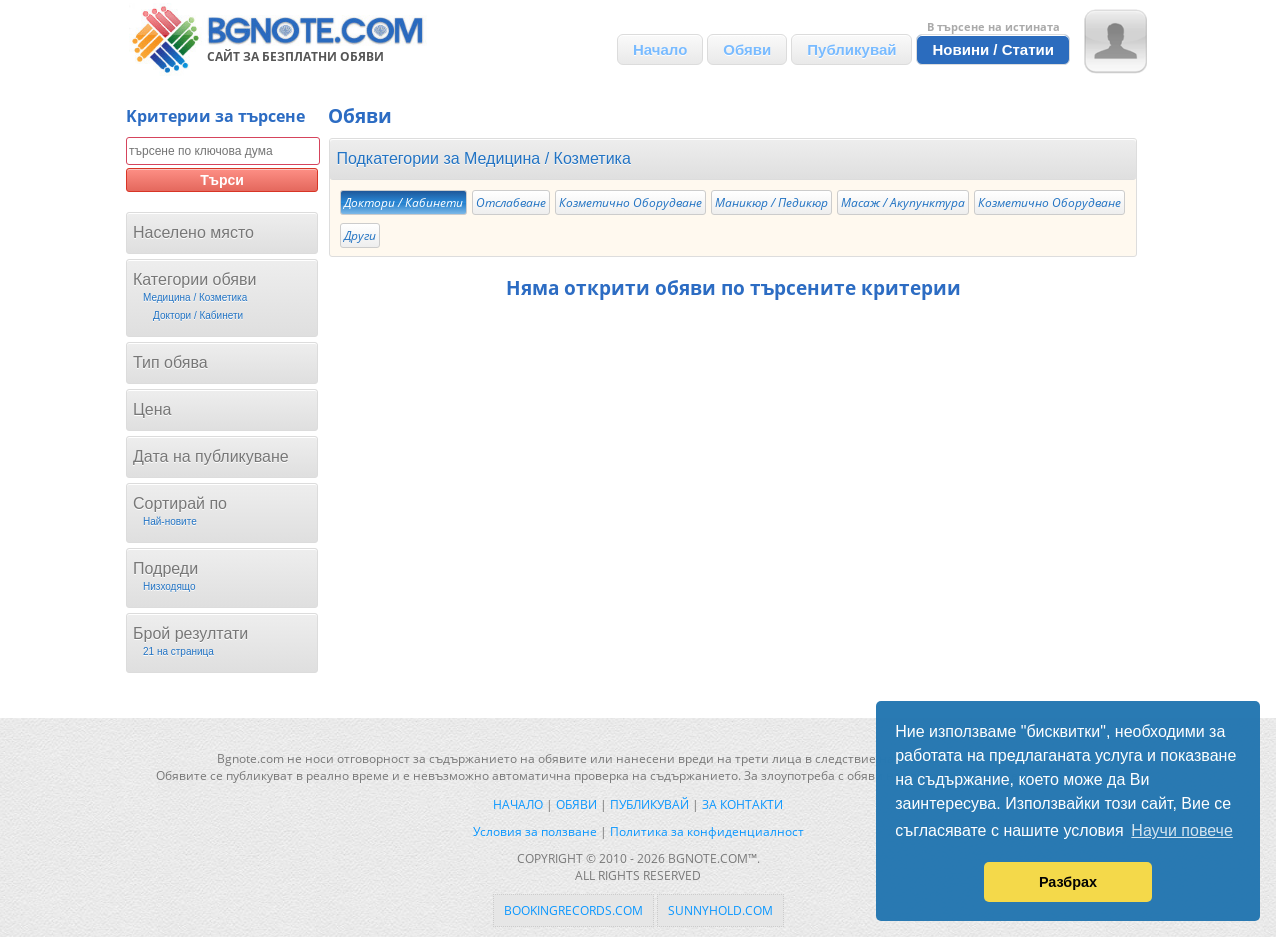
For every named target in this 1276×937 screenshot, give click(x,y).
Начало (660, 49)
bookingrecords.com (573, 910)
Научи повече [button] (1181, 830)
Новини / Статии (993, 49)
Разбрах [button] (1068, 882)
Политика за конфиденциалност (707, 831)
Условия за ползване (535, 831)
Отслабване (511, 202)
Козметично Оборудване (630, 202)
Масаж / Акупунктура (903, 202)
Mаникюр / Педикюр (771, 202)
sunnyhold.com (720, 910)
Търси (222, 180)
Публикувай (851, 49)
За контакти (742, 804)
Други (360, 235)
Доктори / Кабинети (403, 202)
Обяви (747, 49)
